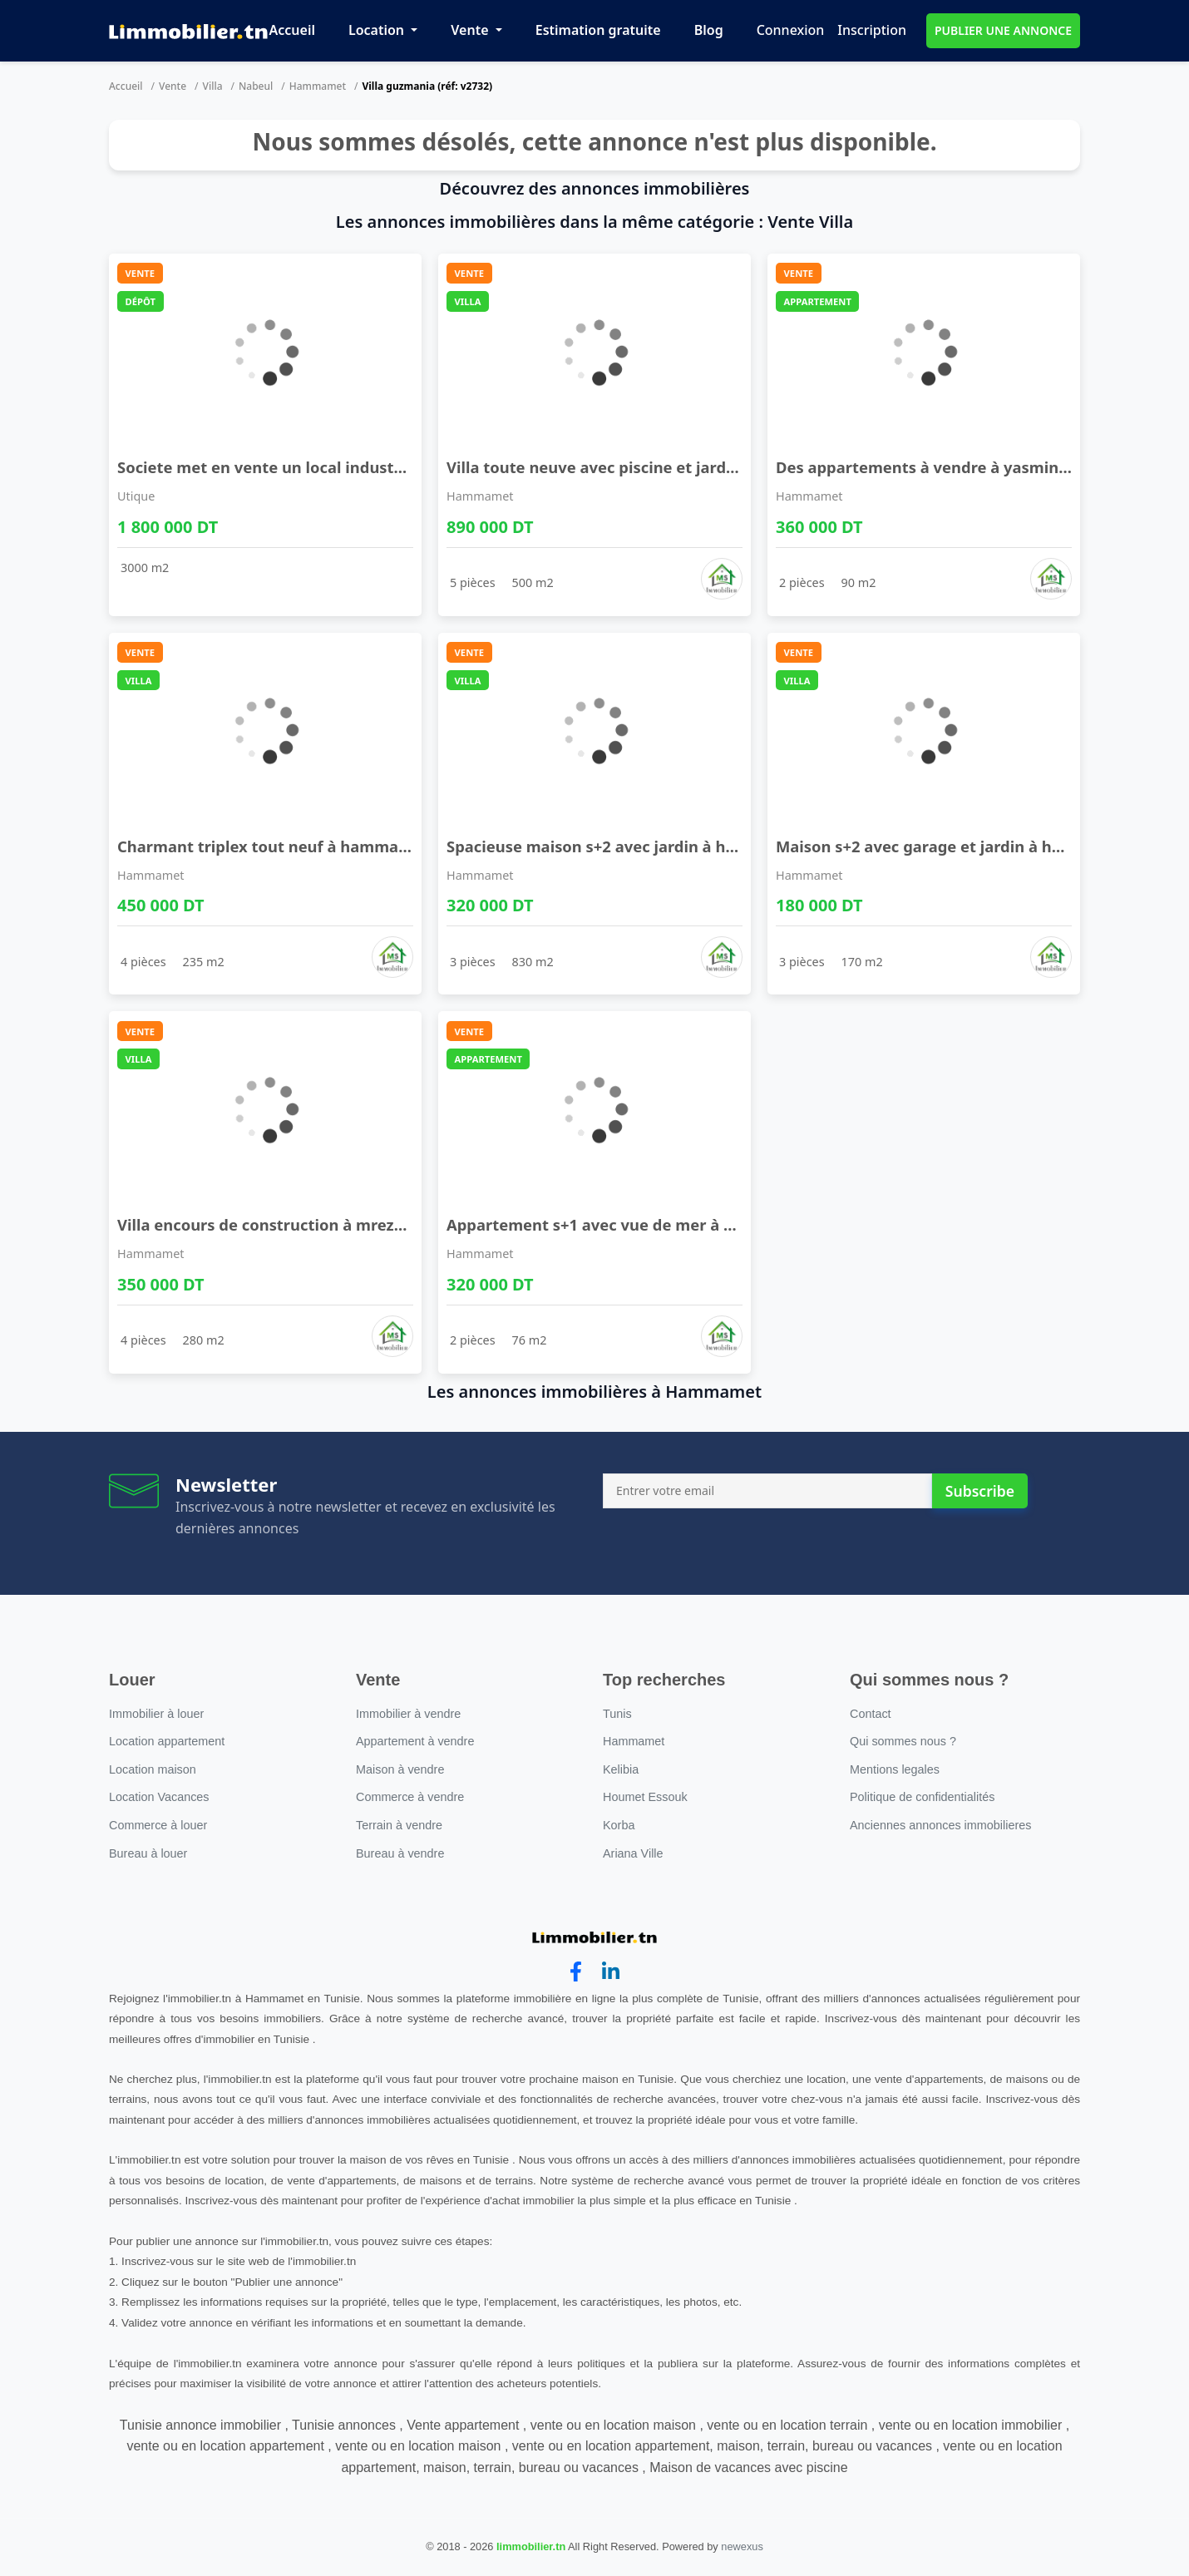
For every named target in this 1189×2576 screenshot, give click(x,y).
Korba (618, 1825)
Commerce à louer (158, 1825)
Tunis (617, 1713)
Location (377, 30)
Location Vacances (159, 1797)
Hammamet (317, 86)
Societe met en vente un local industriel (268, 466)
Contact (870, 1713)
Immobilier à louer (156, 1713)
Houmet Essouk (645, 1797)
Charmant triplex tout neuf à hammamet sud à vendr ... (328, 846)
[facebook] (576, 1972)
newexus (742, 2546)
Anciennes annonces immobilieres (940, 1825)
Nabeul (256, 86)
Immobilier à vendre (408, 1713)
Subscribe (979, 1491)
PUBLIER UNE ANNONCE (1003, 30)
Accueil (292, 30)
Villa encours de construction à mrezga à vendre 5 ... (314, 1224)
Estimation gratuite (598, 30)
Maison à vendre (400, 1769)
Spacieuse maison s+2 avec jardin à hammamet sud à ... (656, 846)
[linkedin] (610, 1972)
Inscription (871, 30)
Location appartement (166, 1741)
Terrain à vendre (399, 1825)
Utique (136, 496)
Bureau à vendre (400, 1853)
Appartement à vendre (415, 1741)
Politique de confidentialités (922, 1797)
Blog (708, 30)
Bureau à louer (148, 1853)
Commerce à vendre (410, 1797)
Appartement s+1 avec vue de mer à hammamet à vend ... (665, 1224)
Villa (213, 86)
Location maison (152, 1769)
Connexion (791, 30)
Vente (471, 30)
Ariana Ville (633, 1853)
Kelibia (621, 1769)
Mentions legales (895, 1769)
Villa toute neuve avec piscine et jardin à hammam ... (646, 466)
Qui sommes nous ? (903, 1741)
